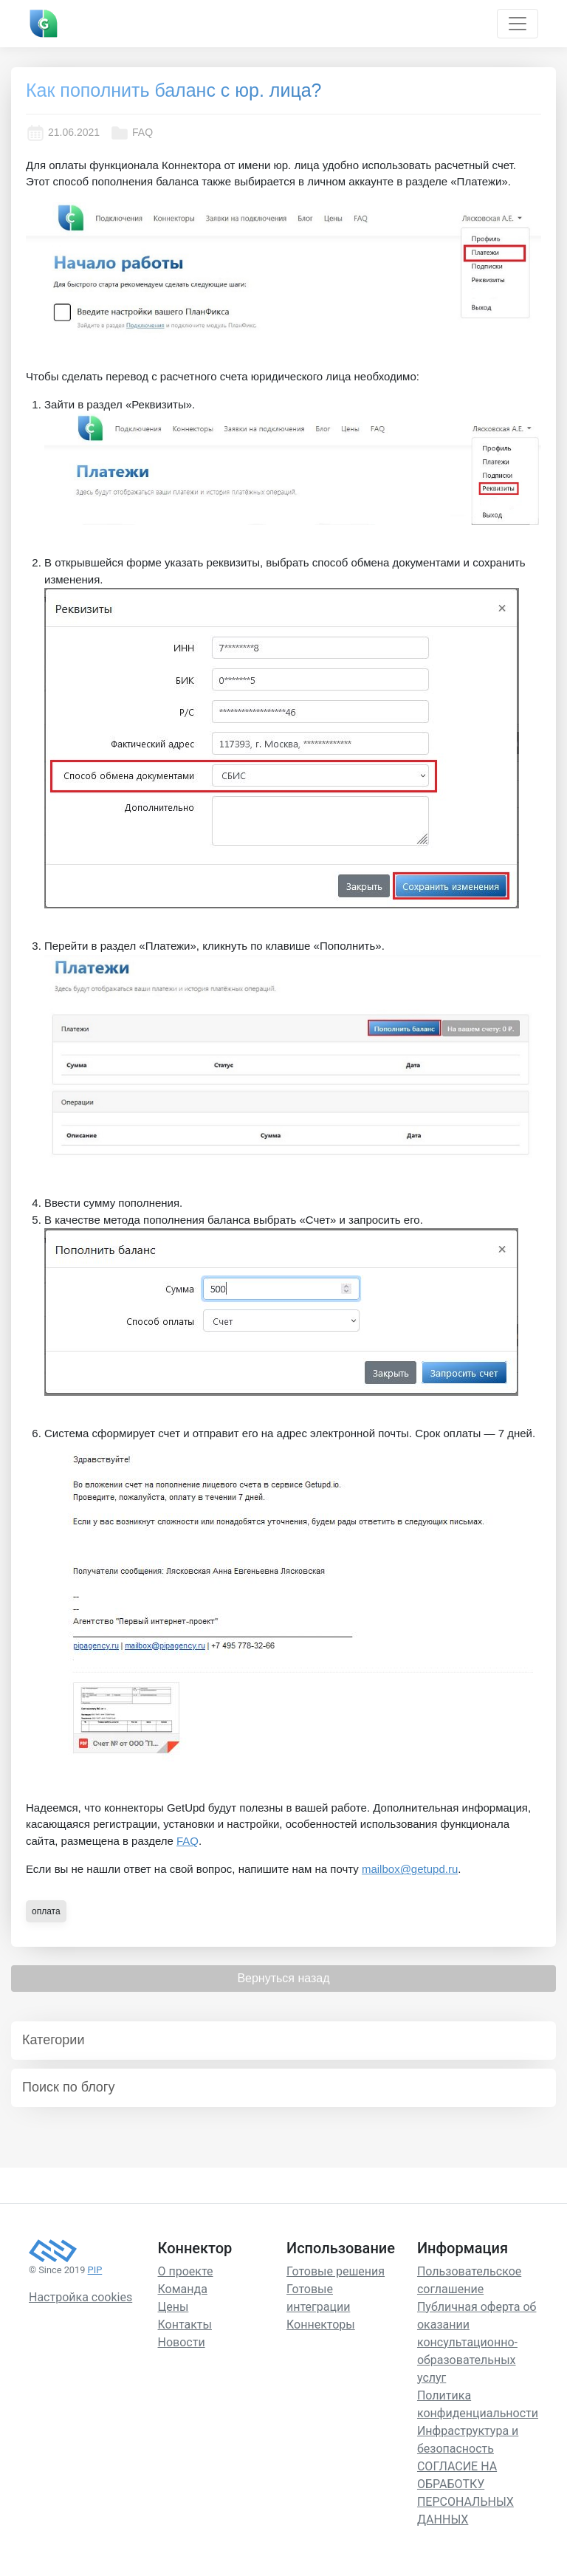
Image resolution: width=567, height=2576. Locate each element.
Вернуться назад (283, 1978)
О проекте (185, 2271)
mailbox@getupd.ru (410, 1869)
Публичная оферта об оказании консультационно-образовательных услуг (477, 2342)
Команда (182, 2289)
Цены (173, 2307)
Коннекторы (320, 2325)
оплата (46, 1911)
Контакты (185, 2325)
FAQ (131, 133)
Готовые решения (335, 2271)
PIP (95, 2269)
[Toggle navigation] (517, 23)
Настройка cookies (80, 2297)
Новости (181, 2342)
